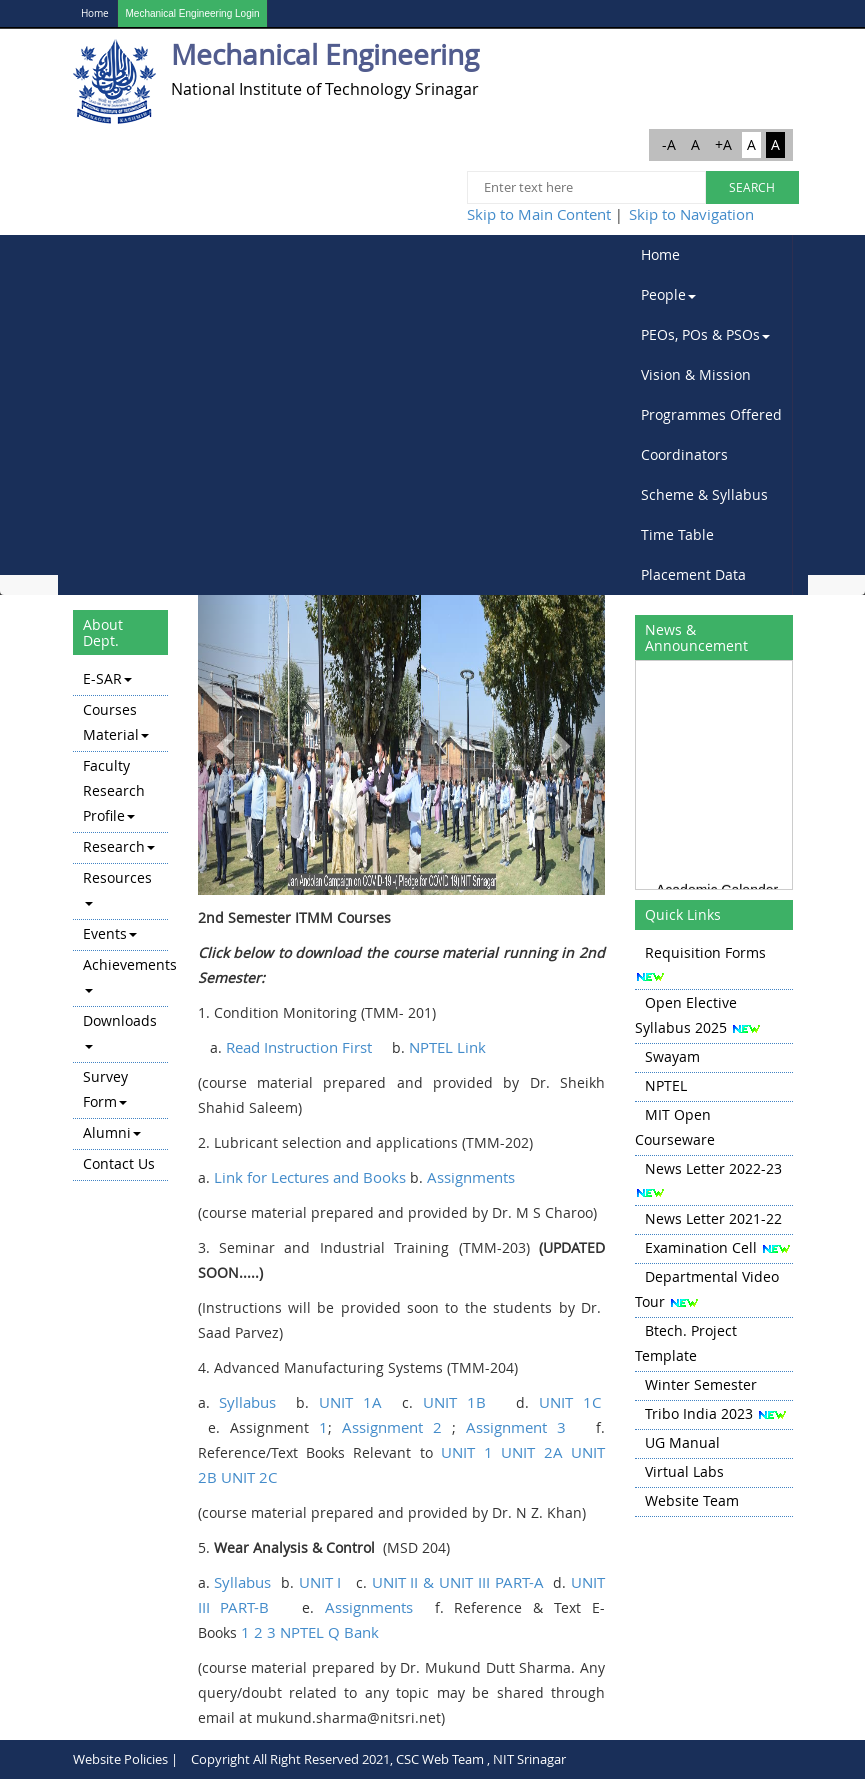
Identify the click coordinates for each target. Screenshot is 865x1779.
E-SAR (107, 678)
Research (119, 846)
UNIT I (320, 1582)
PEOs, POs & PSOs (705, 334)
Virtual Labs (684, 1471)
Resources (117, 887)
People (668, 294)
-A (669, 144)
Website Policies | (125, 1759)
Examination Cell (701, 1247)
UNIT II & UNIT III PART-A (458, 1582)
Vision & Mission (696, 374)
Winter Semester (701, 1384)
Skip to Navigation (691, 214)
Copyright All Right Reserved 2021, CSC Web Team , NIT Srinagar (378, 1759)
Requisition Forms (705, 952)
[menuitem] (712, 255)
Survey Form (105, 1089)
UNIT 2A (531, 1452)
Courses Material (116, 722)
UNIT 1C (570, 1402)
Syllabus (247, 1402)
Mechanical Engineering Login (193, 13)
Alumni (112, 1132)
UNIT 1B (459, 1402)
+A (723, 144)
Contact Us (119, 1163)
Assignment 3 (516, 1427)
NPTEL (666, 1085)
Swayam (672, 1056)
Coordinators (684, 454)
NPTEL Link (447, 1047)
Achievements (125, 974)
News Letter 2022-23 (713, 1168)
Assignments (471, 1177)
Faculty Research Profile (114, 790)
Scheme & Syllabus (704, 494)
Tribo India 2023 (699, 1413)
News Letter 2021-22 (713, 1218)
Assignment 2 (392, 1427)
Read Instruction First (299, 1047)
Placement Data (693, 574)
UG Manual (682, 1442)
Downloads (120, 1030)
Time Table (677, 534)
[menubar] (712, 415)
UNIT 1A (350, 1402)
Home (95, 13)
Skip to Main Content (539, 214)
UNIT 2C (249, 1477)
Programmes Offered (711, 414)
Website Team (692, 1500)
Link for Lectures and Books (310, 1177)
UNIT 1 (466, 1452)
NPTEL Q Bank (329, 1632)
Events (110, 933)
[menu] (120, 923)
